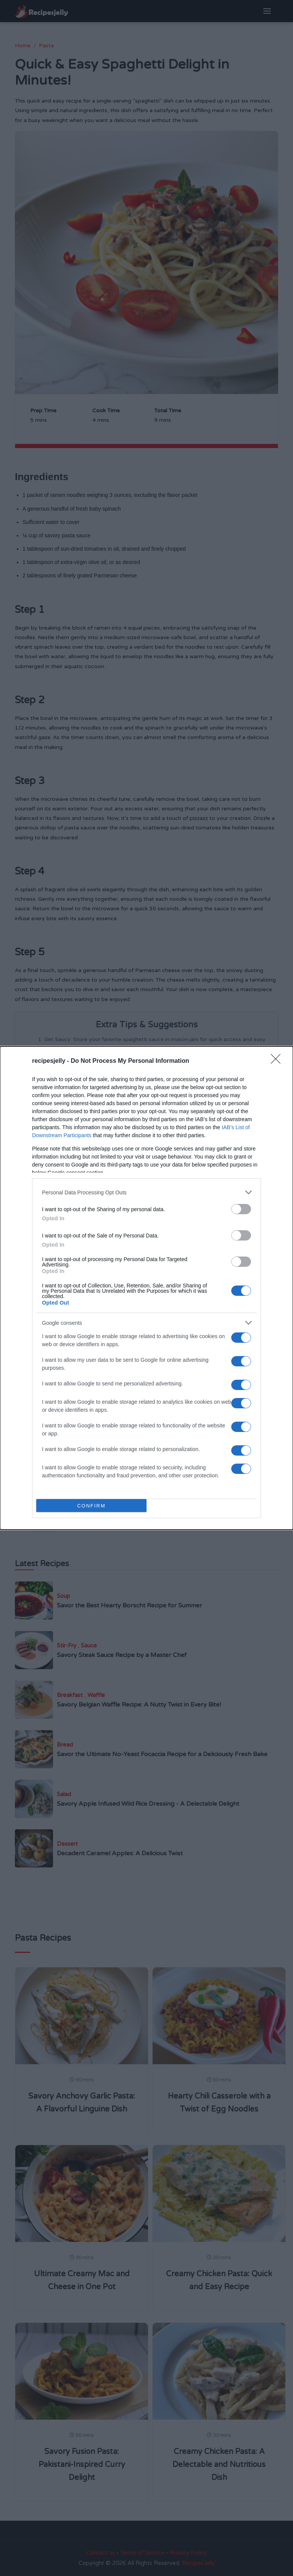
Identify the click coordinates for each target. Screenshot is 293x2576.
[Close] (278, 1061)
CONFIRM (91, 1505)
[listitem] (146, 1192)
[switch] (241, 1209)
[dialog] (146, 1288)
